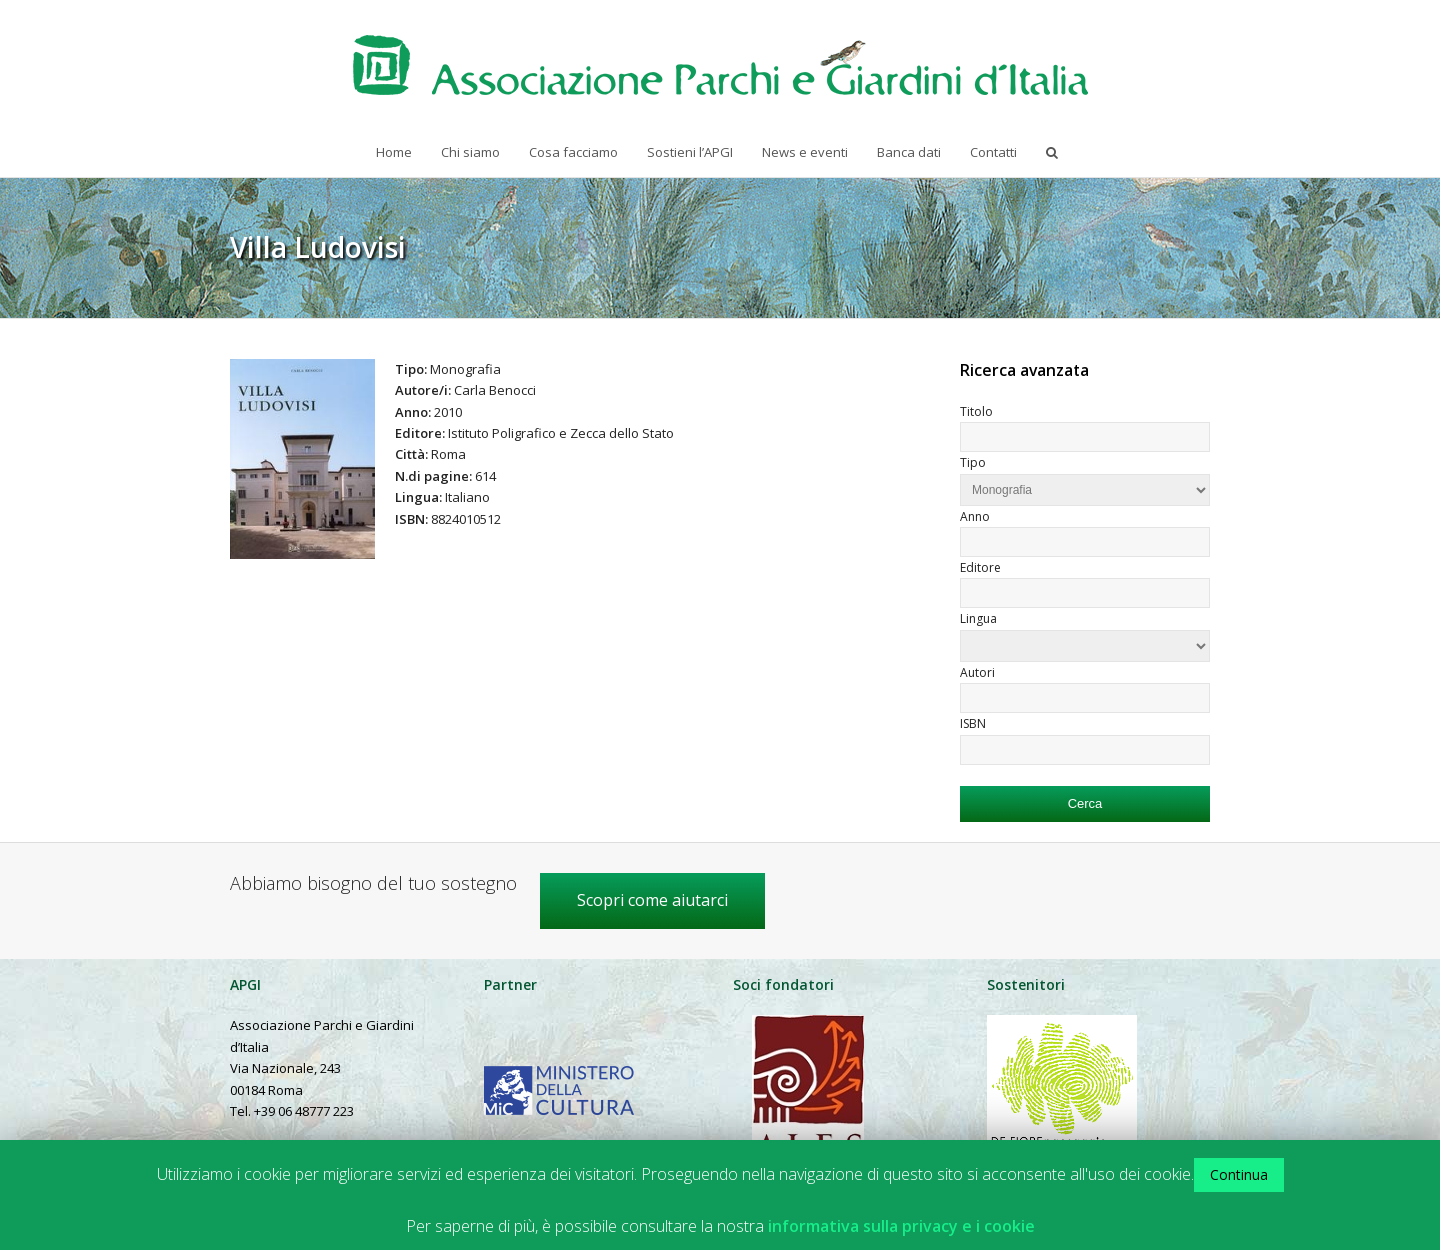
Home (394, 152)
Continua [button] (1239, 1174)
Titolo (976, 411)
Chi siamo (470, 152)
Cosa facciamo (573, 152)
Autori (977, 672)
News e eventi (805, 152)
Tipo (973, 462)
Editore (980, 567)
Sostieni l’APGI (690, 152)
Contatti (993, 152)
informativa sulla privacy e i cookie (901, 1226)
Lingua (978, 618)
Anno (975, 516)
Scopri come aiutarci (652, 900)
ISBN (973, 723)
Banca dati (909, 152)
